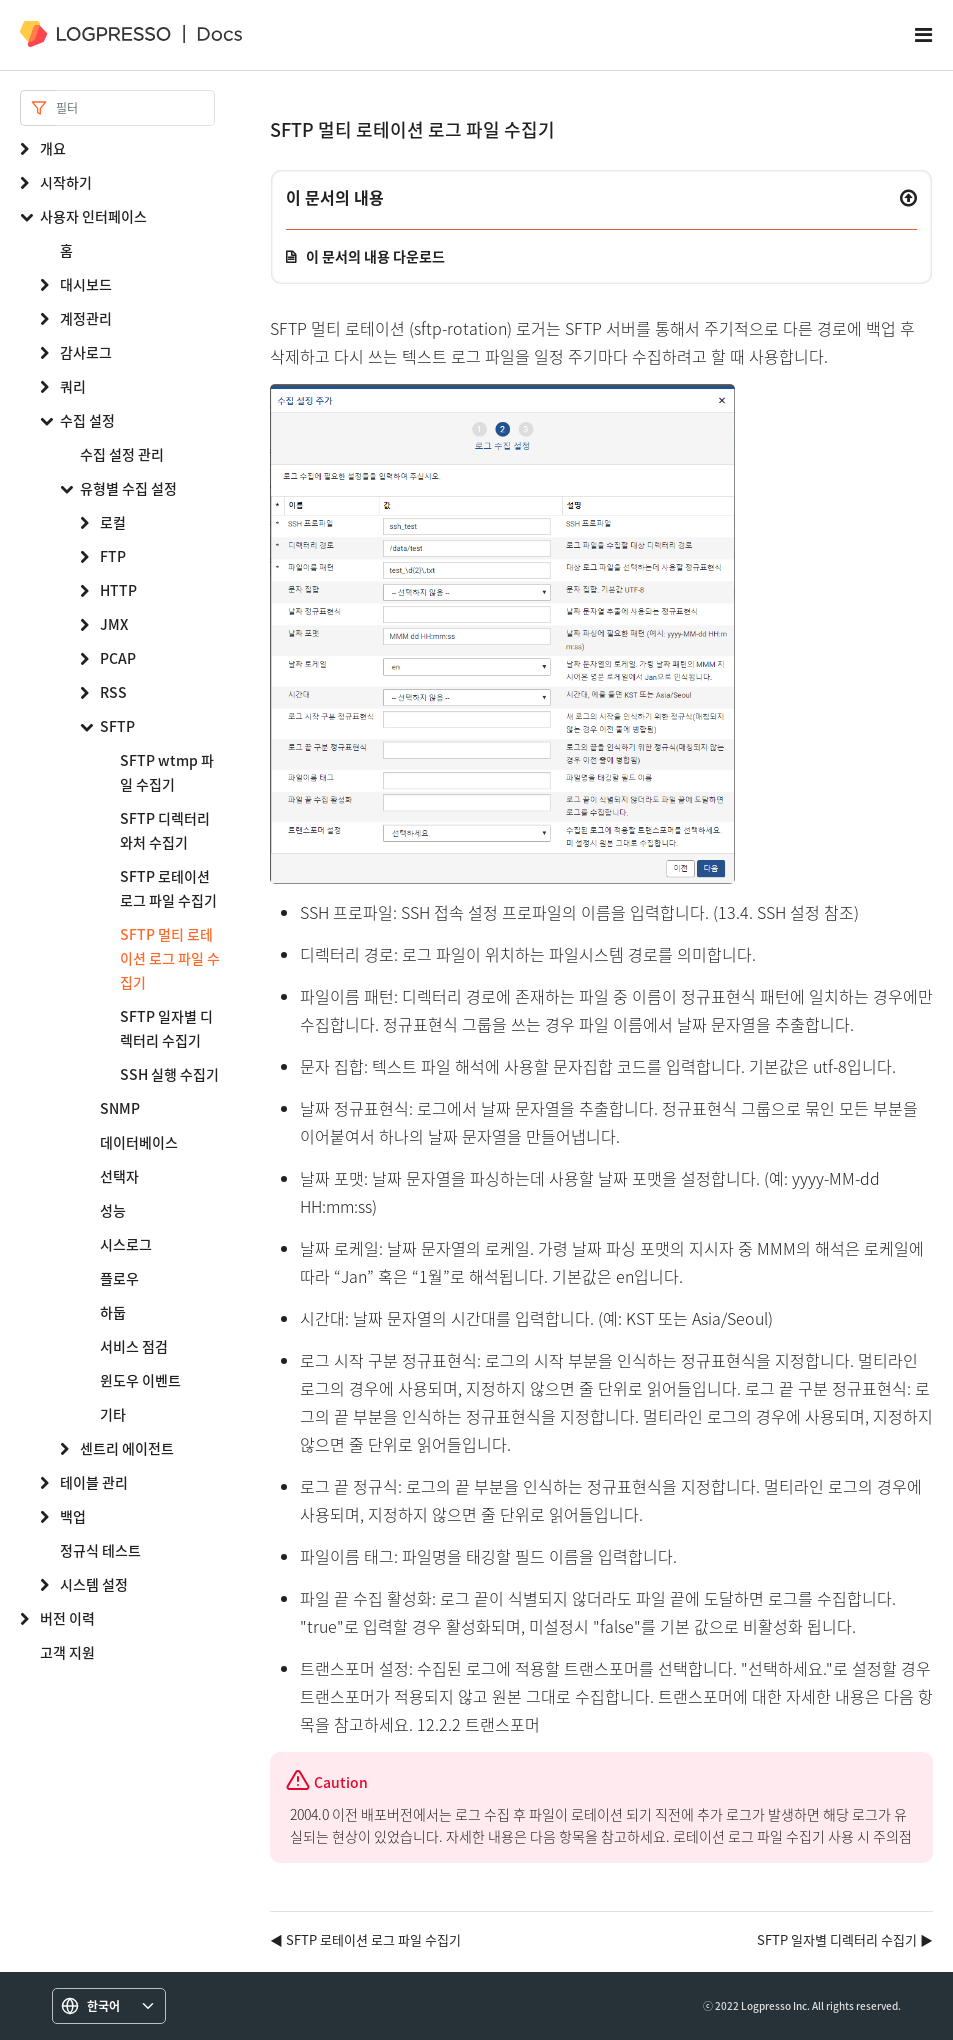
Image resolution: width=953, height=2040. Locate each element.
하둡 (113, 1312)
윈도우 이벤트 (140, 1380)
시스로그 (126, 1244)
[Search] (135, 108)
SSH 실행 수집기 (169, 1074)
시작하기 (66, 182)
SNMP (120, 1108)
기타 (113, 1414)
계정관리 (86, 318)
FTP (113, 556)
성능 (113, 1210)
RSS (113, 692)
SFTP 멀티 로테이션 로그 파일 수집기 (170, 958)
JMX (114, 624)
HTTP (118, 590)
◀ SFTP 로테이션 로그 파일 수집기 (365, 1939)
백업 (73, 1516)
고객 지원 (67, 1652)
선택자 (119, 1176)
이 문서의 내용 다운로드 (375, 256)
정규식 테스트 (100, 1550)
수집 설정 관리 (122, 454)
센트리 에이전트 (127, 1448)
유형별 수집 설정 (128, 488)
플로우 (119, 1278)
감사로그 (86, 352)
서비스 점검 (134, 1346)
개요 (53, 148)
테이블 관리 (94, 1482)
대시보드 (86, 284)
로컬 (113, 522)
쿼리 (73, 386)
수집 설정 (87, 420)
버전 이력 (67, 1618)
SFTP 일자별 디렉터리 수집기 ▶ (845, 1939)
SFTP (117, 726)
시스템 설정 (94, 1584)
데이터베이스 (139, 1142)
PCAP (118, 658)
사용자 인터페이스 (93, 216)
